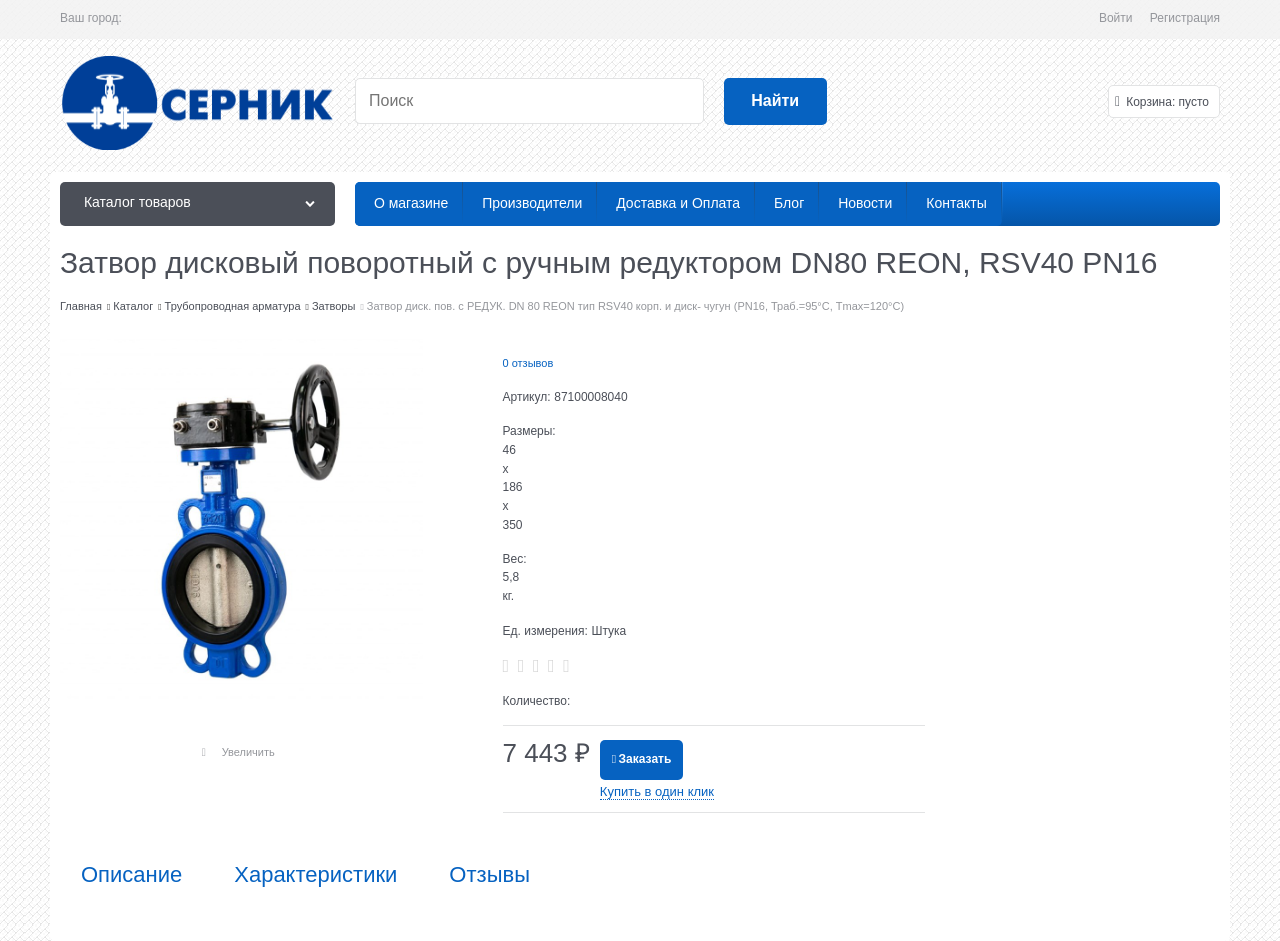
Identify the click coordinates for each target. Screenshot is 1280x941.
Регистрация (1185, 18)
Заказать (645, 759)
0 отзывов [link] (528, 363)
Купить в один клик (657, 791)
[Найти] (775, 101)
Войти (1116, 18)
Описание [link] (131, 875)
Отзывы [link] (489, 875)
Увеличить (248, 752)
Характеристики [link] (315, 875)
